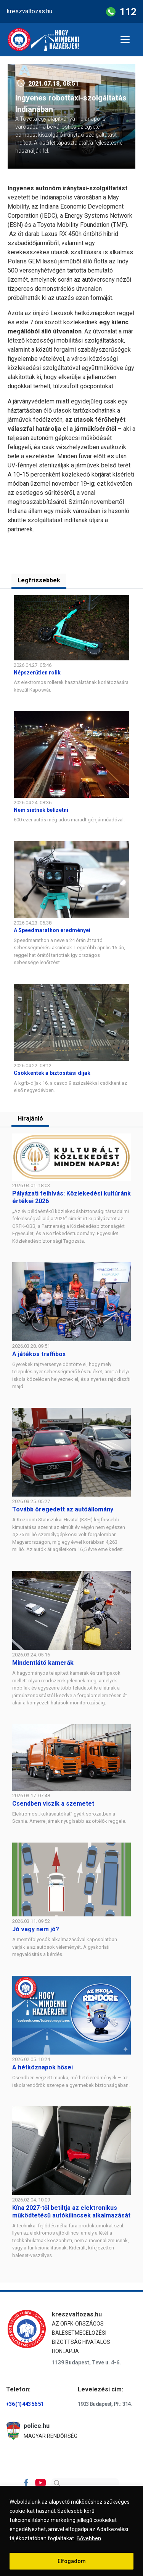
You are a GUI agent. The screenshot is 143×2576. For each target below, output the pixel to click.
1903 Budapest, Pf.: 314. (105, 2404)
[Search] (85, 2483)
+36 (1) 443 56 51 (24, 2404)
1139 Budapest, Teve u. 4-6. (86, 2362)
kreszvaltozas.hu (29, 11)
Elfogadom (72, 2561)
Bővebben (89, 2538)
